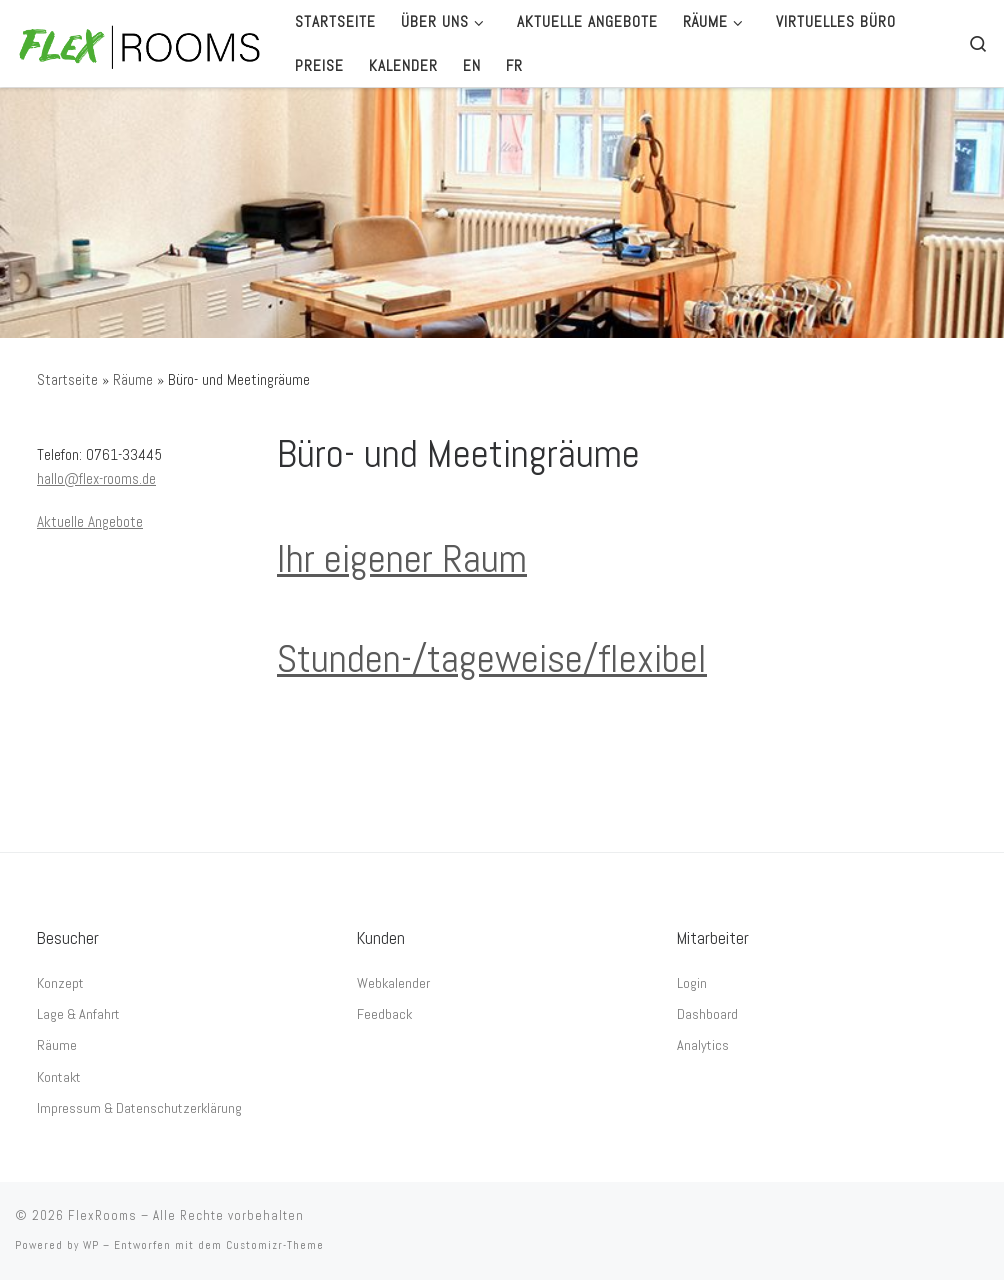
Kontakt (59, 1077)
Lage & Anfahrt (78, 1014)
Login (692, 983)
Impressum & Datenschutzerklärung (139, 1108)
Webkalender (393, 983)
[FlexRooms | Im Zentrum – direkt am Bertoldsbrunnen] (140, 43)
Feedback (384, 1014)
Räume (133, 379)
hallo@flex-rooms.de (96, 478)
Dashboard (707, 1014)
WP (91, 1245)
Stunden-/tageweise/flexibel (492, 658)
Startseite (67, 379)
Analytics (703, 1045)
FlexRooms (102, 1215)
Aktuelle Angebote (90, 521)
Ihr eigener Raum (402, 558)
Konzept (60, 983)
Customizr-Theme (275, 1245)
